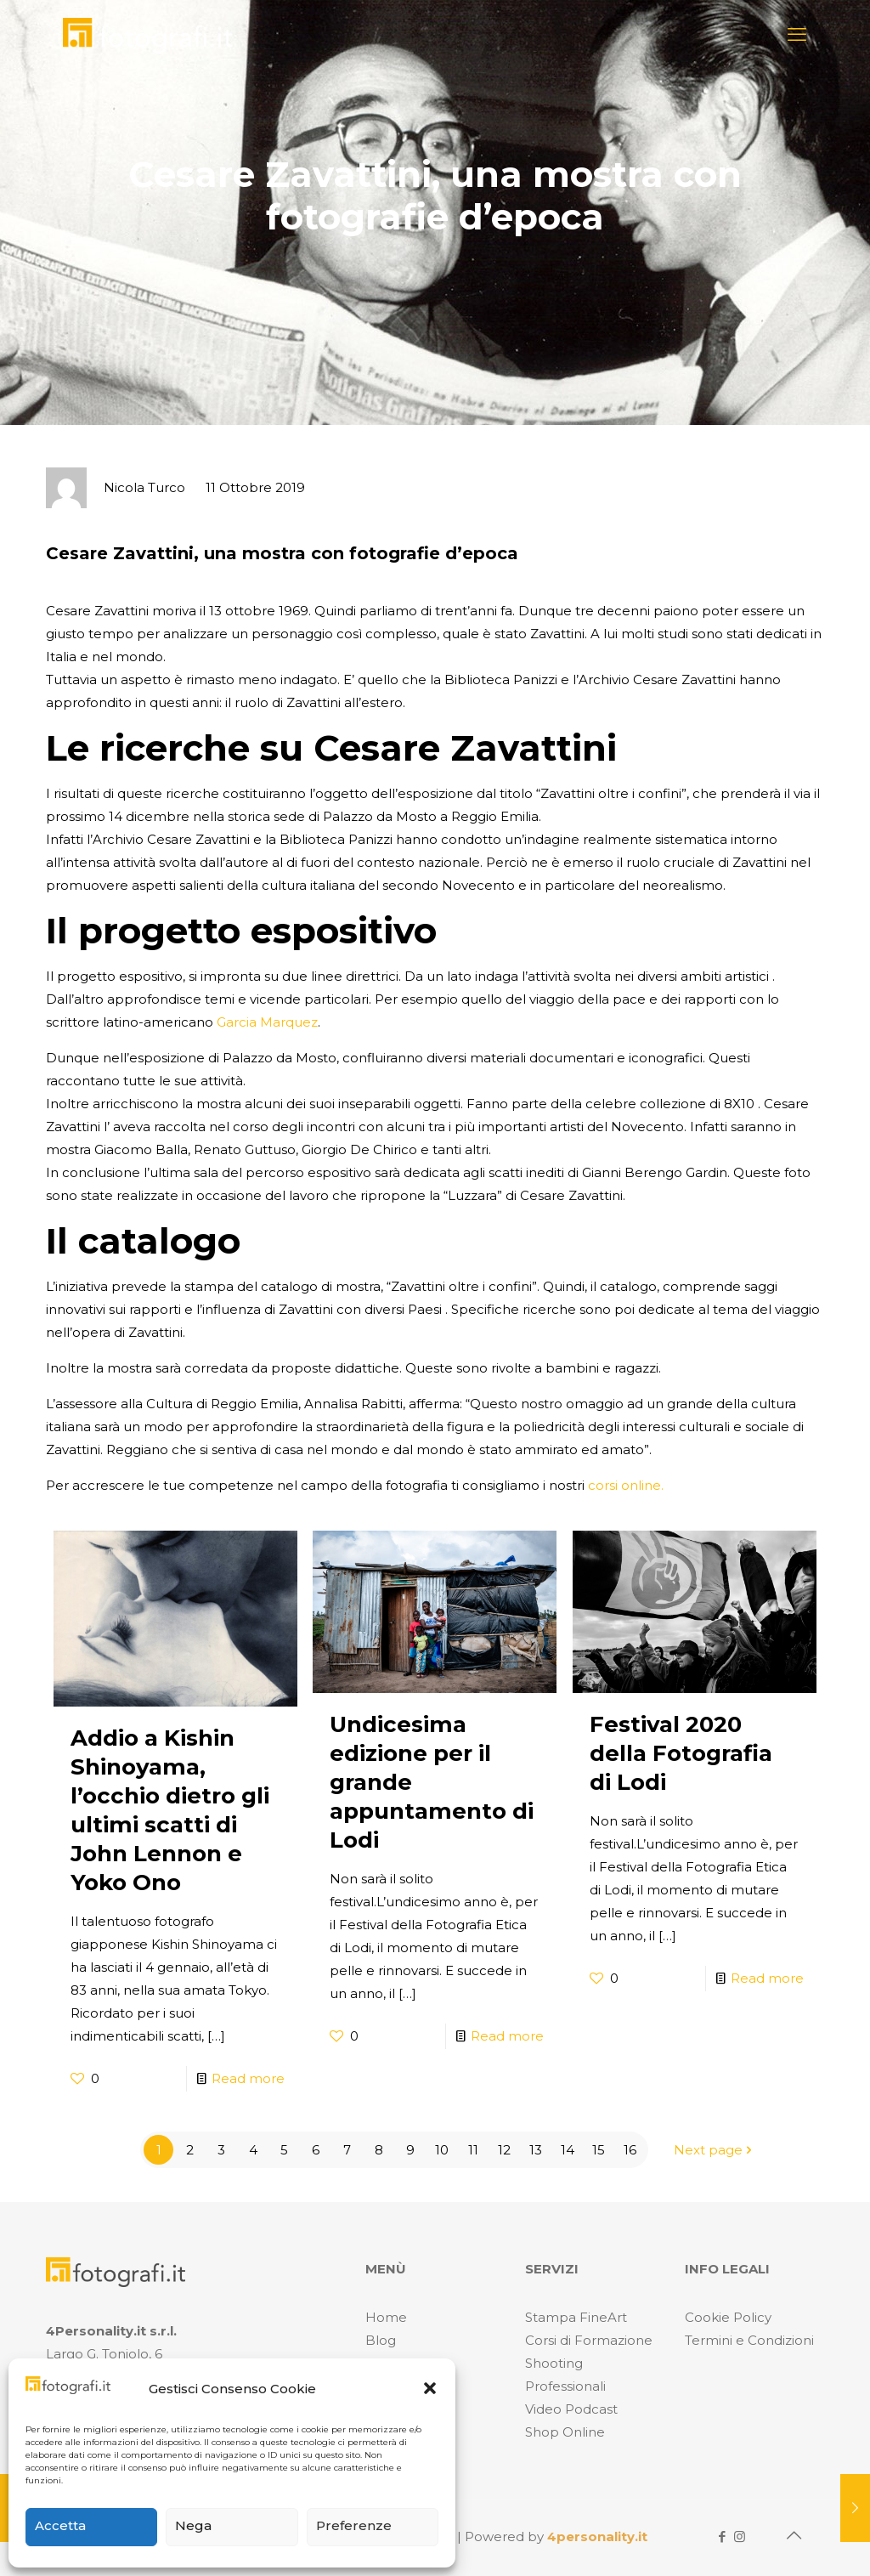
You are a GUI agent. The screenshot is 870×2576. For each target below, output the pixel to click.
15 (598, 2150)
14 (567, 2150)
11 (473, 2150)
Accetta (60, 2525)
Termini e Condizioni (749, 2340)
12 (504, 2150)
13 (535, 2150)
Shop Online (565, 2432)
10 (442, 2150)
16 (630, 2150)
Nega (193, 2525)
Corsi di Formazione (588, 2340)
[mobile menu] (796, 34)
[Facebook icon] (721, 2536)
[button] (429, 2388)
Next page (714, 2150)
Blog (380, 2340)
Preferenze (354, 2525)
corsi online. (624, 1485)
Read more (248, 2078)
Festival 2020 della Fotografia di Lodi (681, 1753)
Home (386, 2317)
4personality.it (597, 2536)
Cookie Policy (728, 2317)
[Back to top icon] (793, 2535)
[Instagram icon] (739, 2536)
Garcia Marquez (267, 1022)
